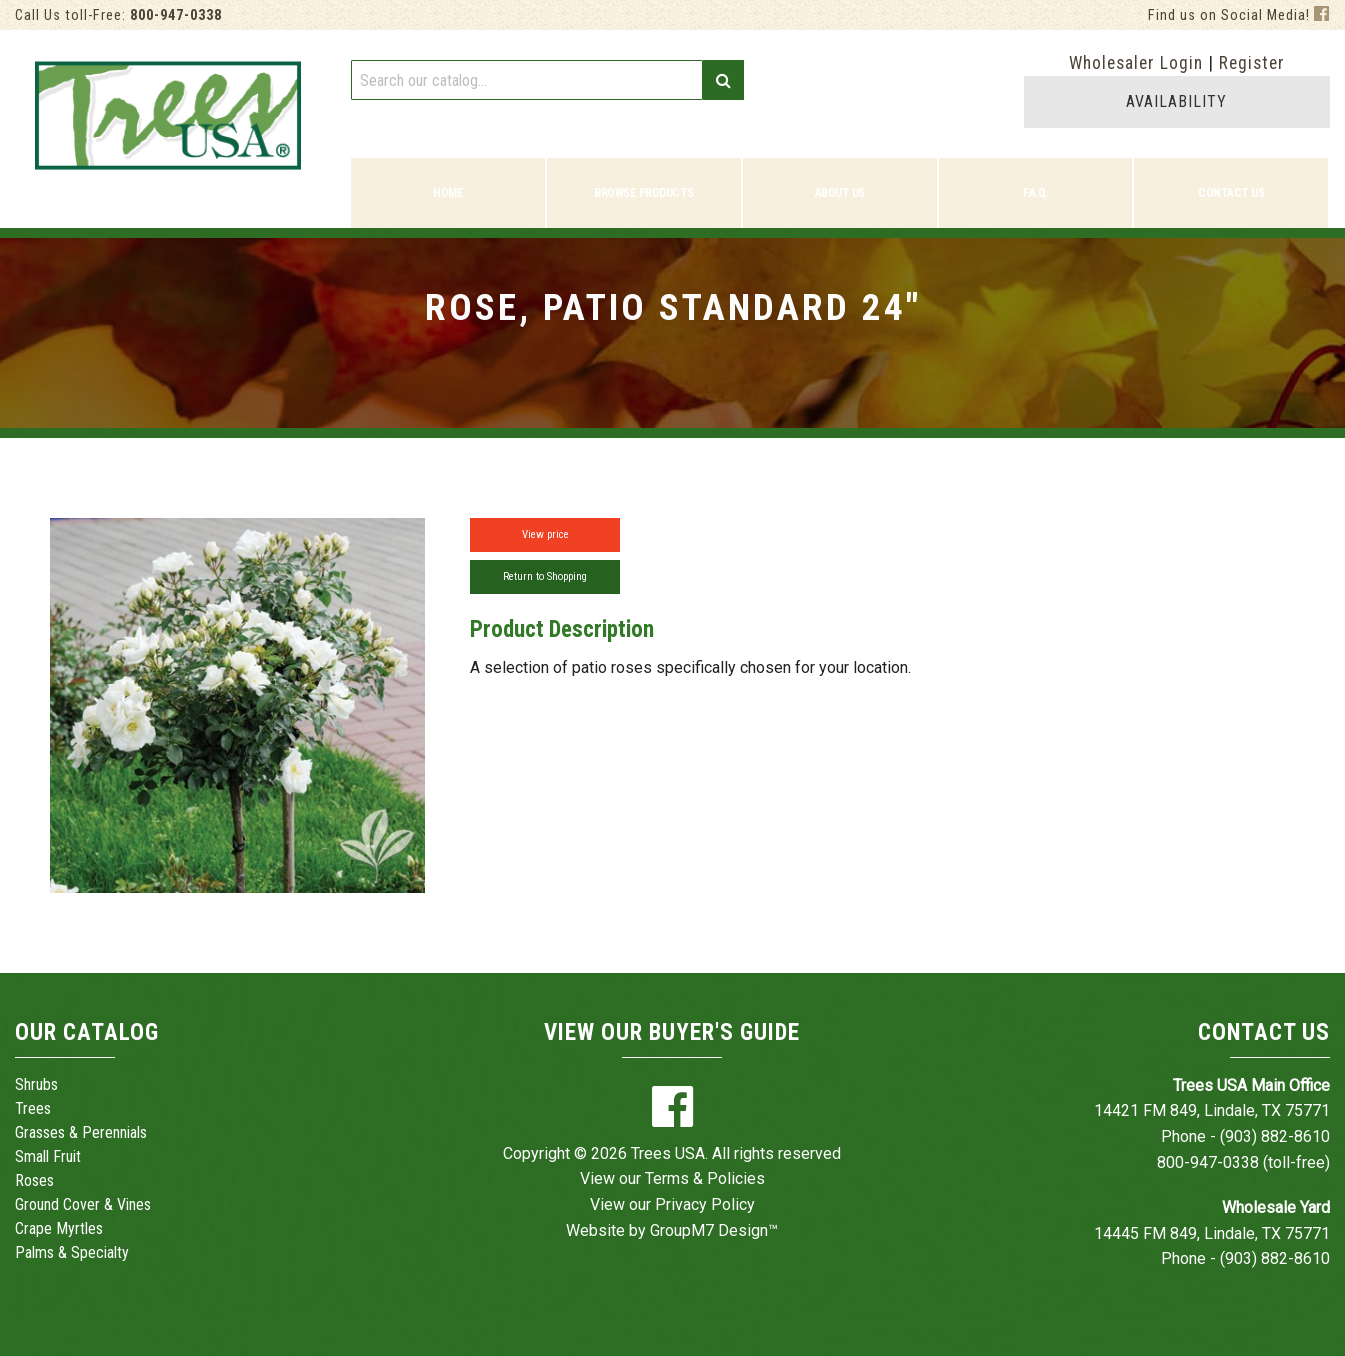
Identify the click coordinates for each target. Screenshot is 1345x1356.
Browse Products (644, 193)
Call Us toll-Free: (118, 15)
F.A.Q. (1035, 193)
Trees (33, 1108)
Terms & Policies (705, 1178)
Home (448, 193)
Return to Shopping (545, 576)
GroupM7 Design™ (714, 1230)
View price (545, 534)
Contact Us (1231, 193)
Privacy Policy (705, 1204)
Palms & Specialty (72, 1252)
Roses (34, 1180)
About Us (840, 193)
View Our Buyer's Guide (672, 1032)
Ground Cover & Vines (83, 1204)
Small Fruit (48, 1156)
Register (1252, 63)
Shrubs (36, 1084)
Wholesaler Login (1136, 63)
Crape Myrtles (59, 1228)
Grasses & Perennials (81, 1132)
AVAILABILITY (1176, 101)
